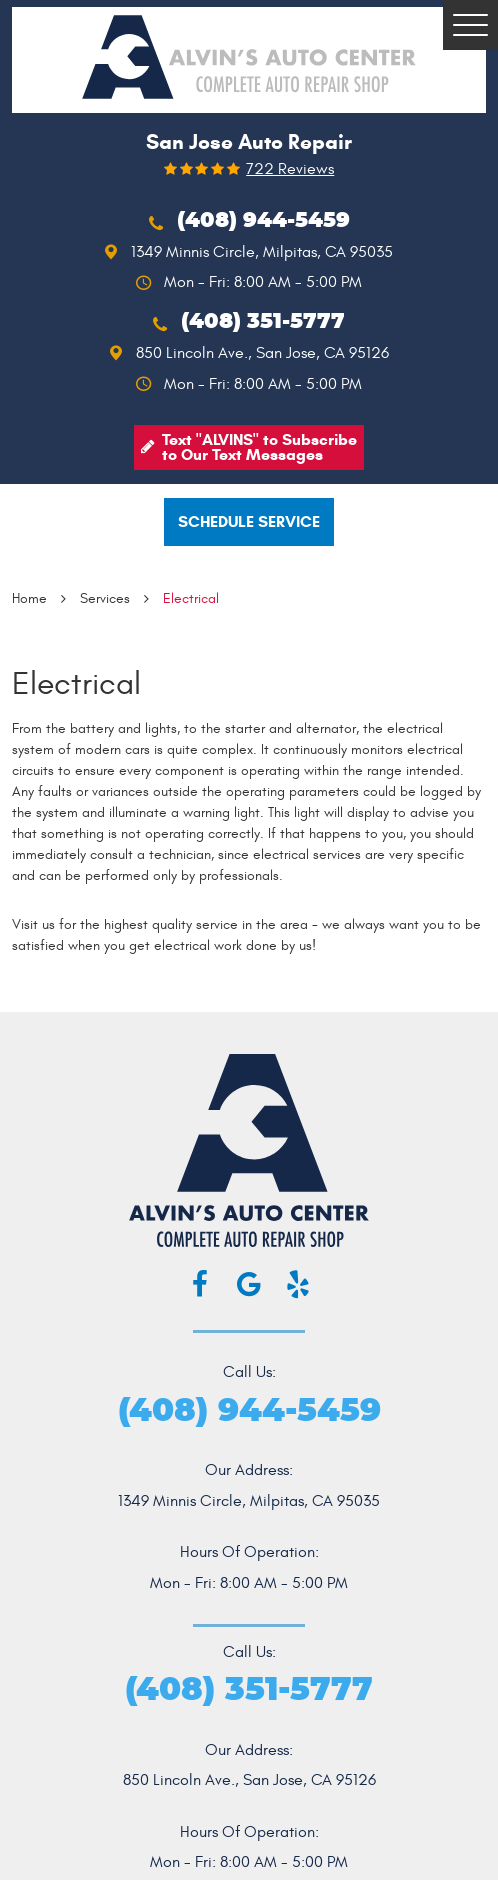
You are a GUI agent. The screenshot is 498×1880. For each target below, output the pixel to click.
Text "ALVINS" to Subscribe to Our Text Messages (259, 447)
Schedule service (249, 521)
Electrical (191, 598)
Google (249, 1284)
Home (29, 598)
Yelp (298, 1284)
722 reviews (290, 170)
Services (105, 598)
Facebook (200, 1284)
